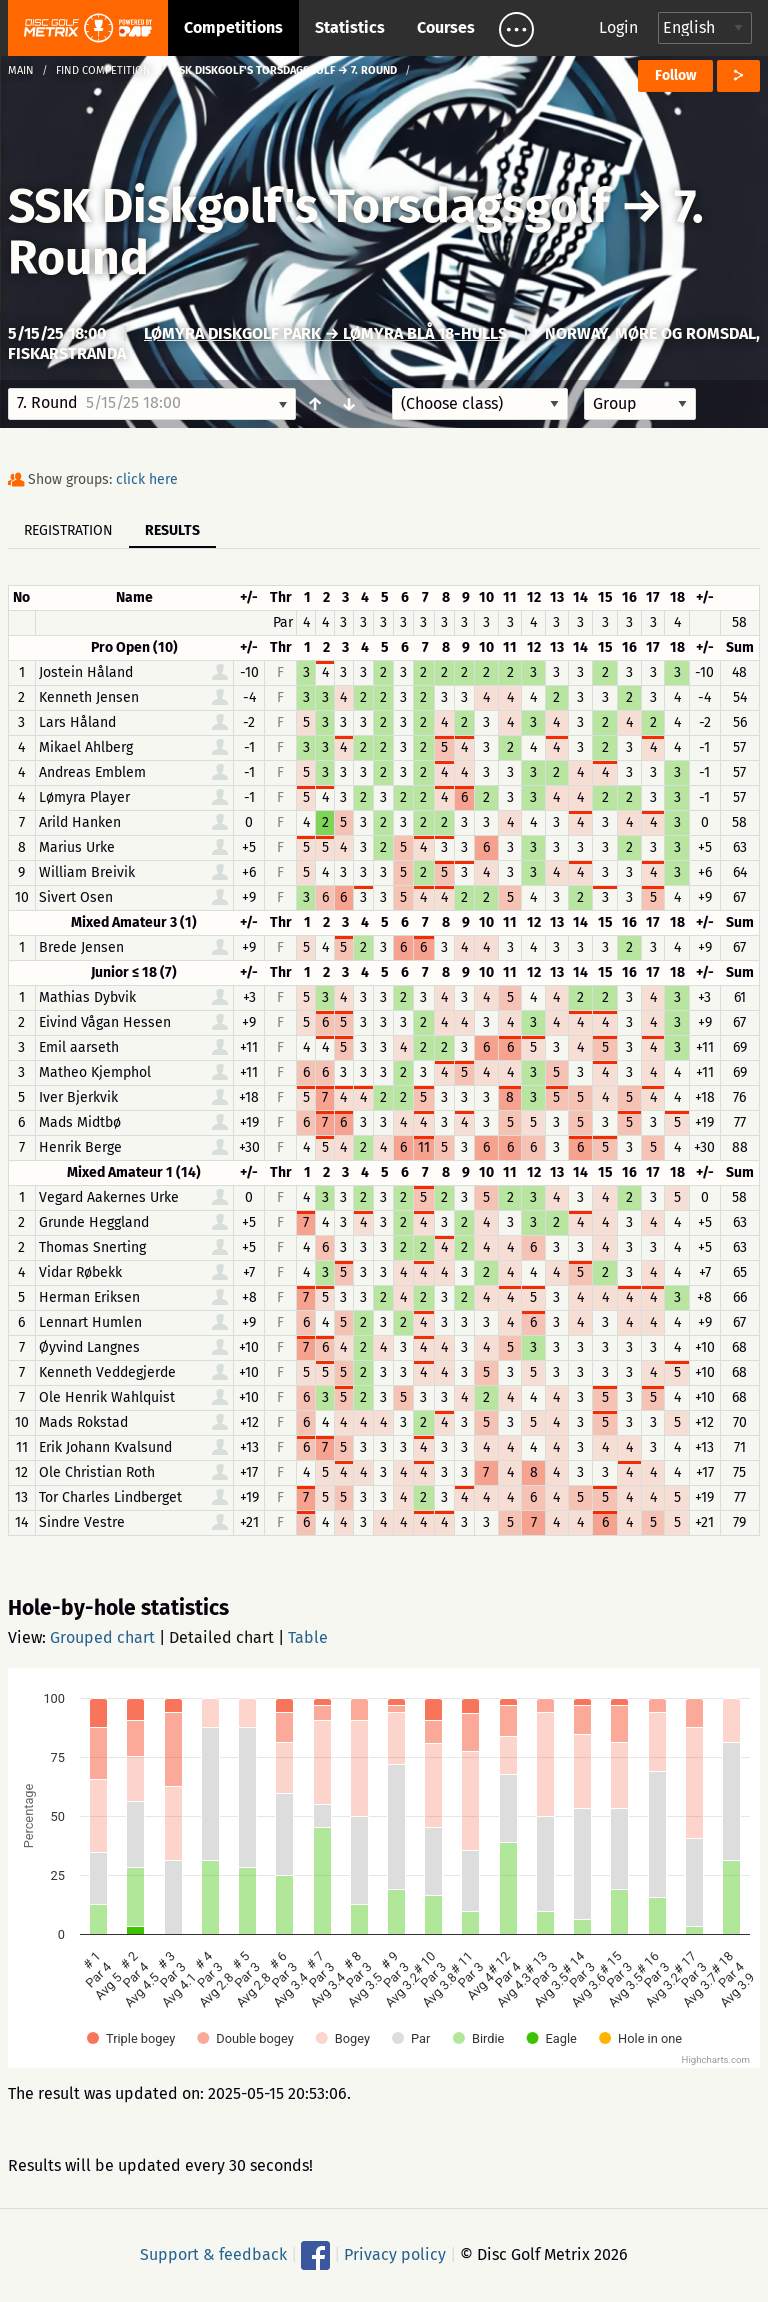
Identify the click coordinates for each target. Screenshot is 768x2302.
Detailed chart (221, 1637)
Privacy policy (395, 2254)
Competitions (233, 27)
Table (308, 1637)
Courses (446, 27)
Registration (68, 530)
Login (618, 27)
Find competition (103, 70)
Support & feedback (213, 2254)
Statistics (350, 27)
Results (172, 530)
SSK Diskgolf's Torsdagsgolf (314, 206)
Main (21, 70)
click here (147, 479)
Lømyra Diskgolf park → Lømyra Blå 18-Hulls (325, 333)
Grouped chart (102, 1637)
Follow (675, 75)
